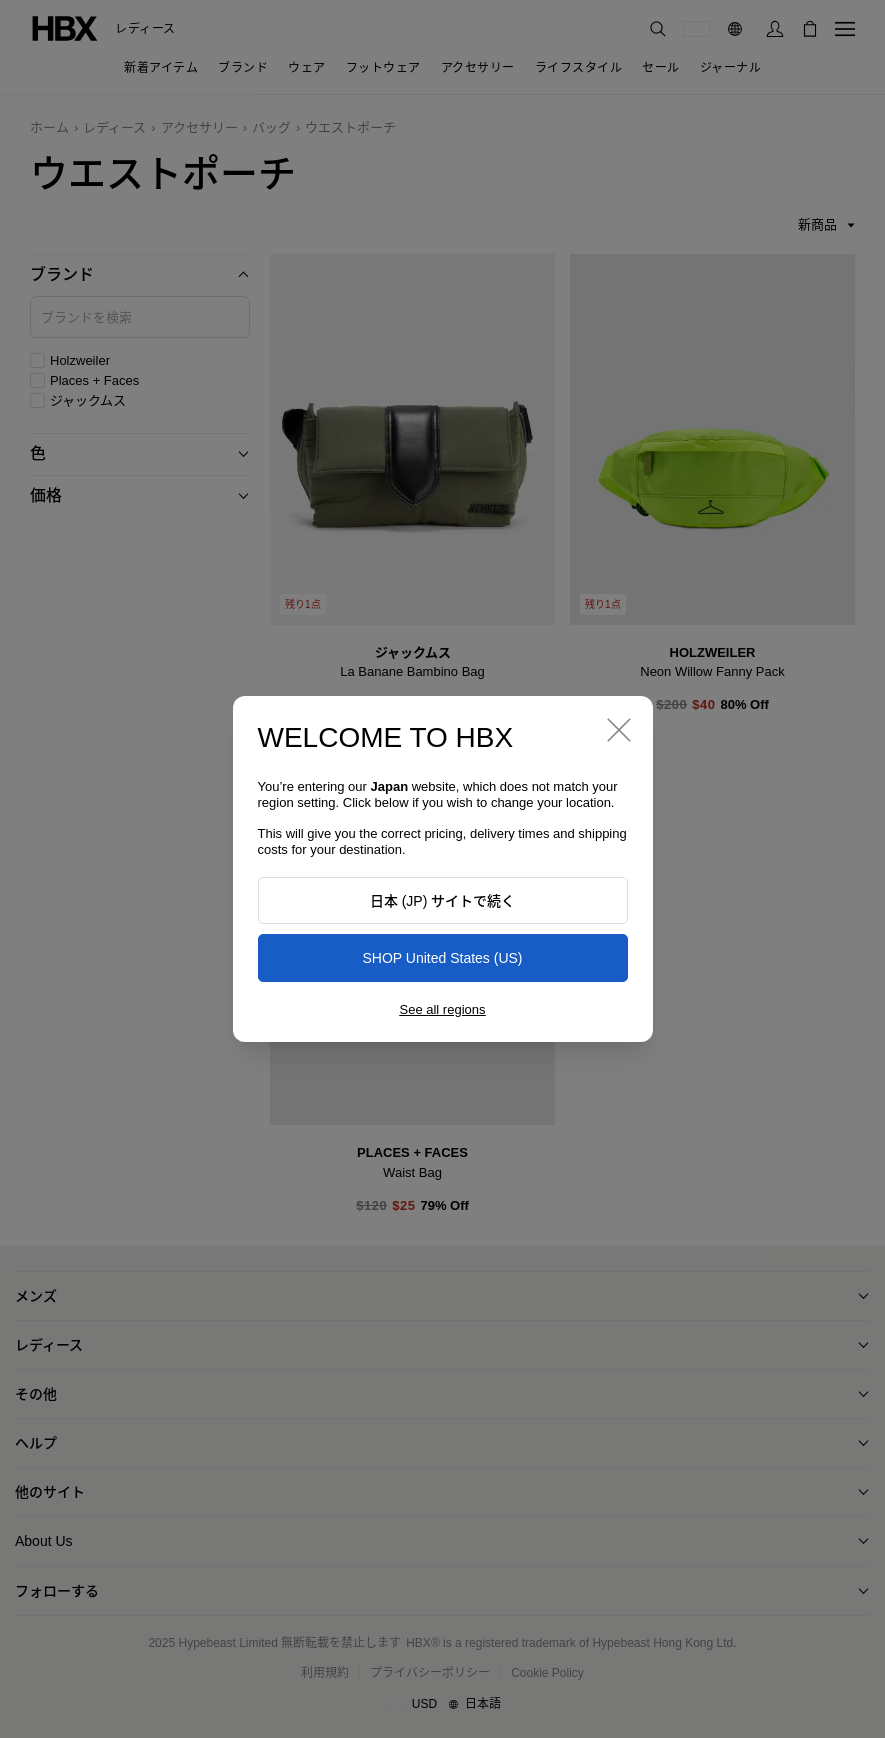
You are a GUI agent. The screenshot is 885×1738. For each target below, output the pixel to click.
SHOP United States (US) (442, 958)
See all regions (443, 1009)
